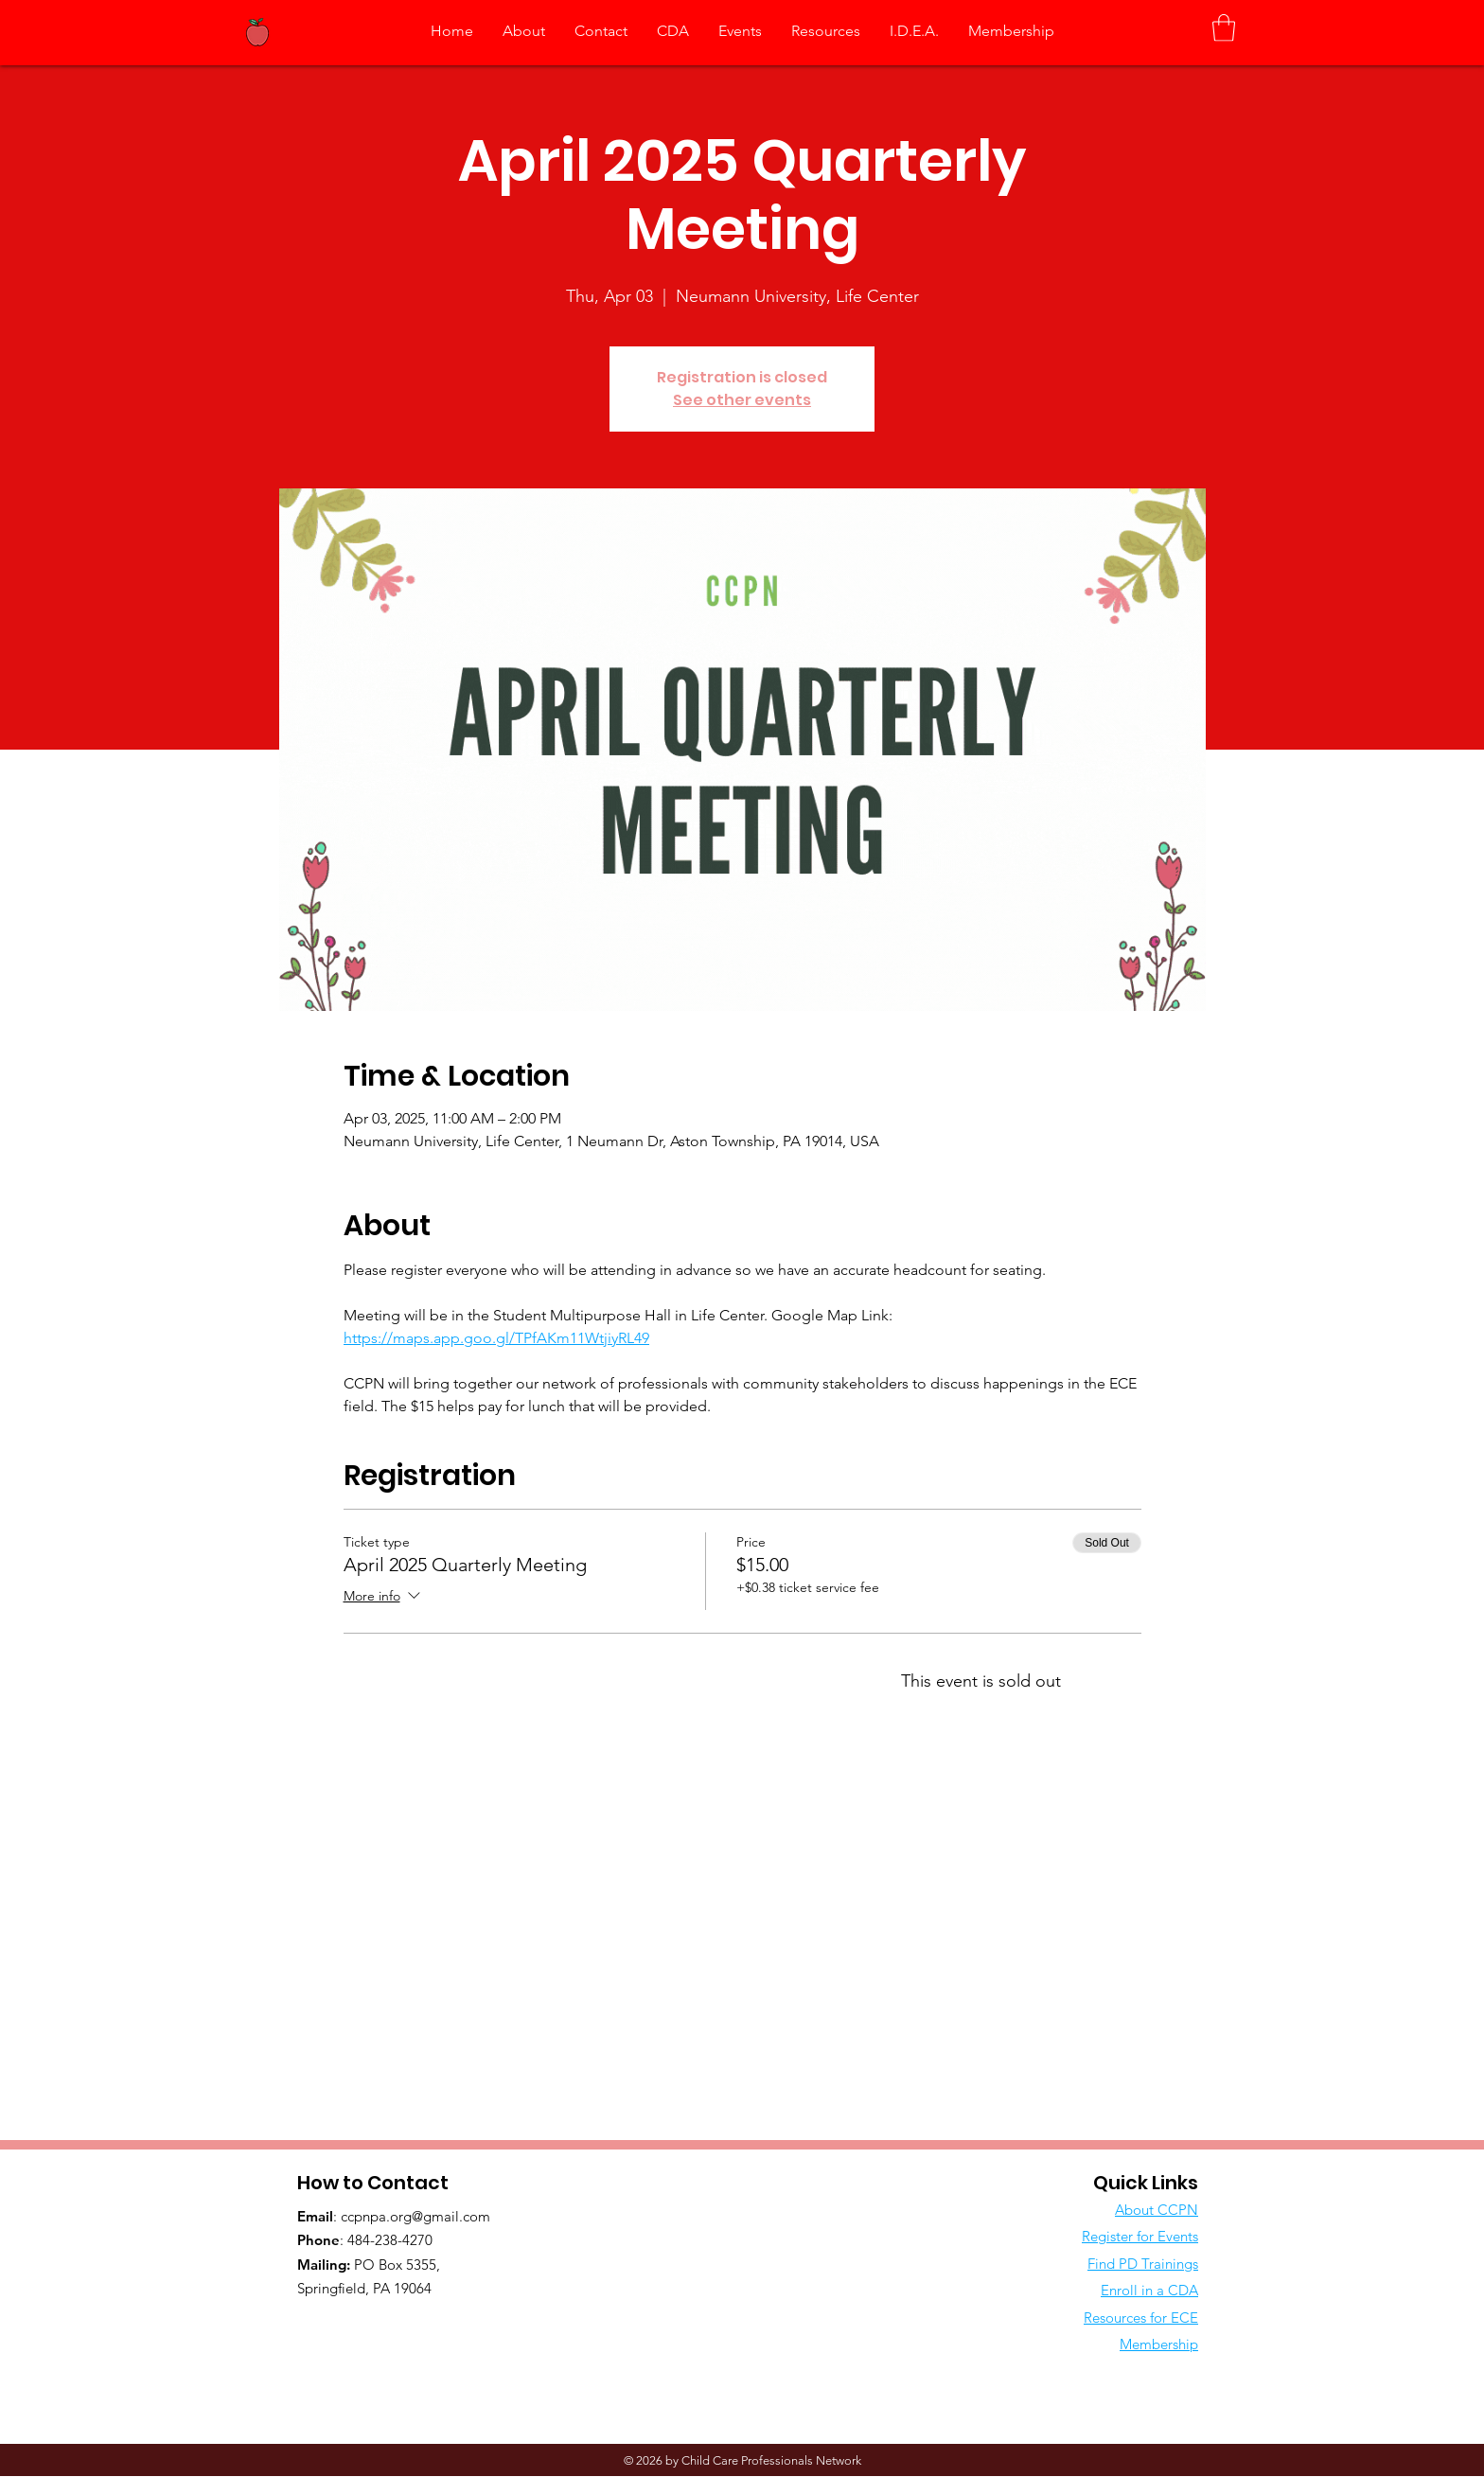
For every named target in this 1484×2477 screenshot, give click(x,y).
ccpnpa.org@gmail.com (415, 2216)
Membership (1159, 2344)
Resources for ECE (1141, 2318)
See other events (742, 400)
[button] (1223, 28)
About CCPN (1156, 2210)
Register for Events (1140, 2236)
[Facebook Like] (415, 2327)
